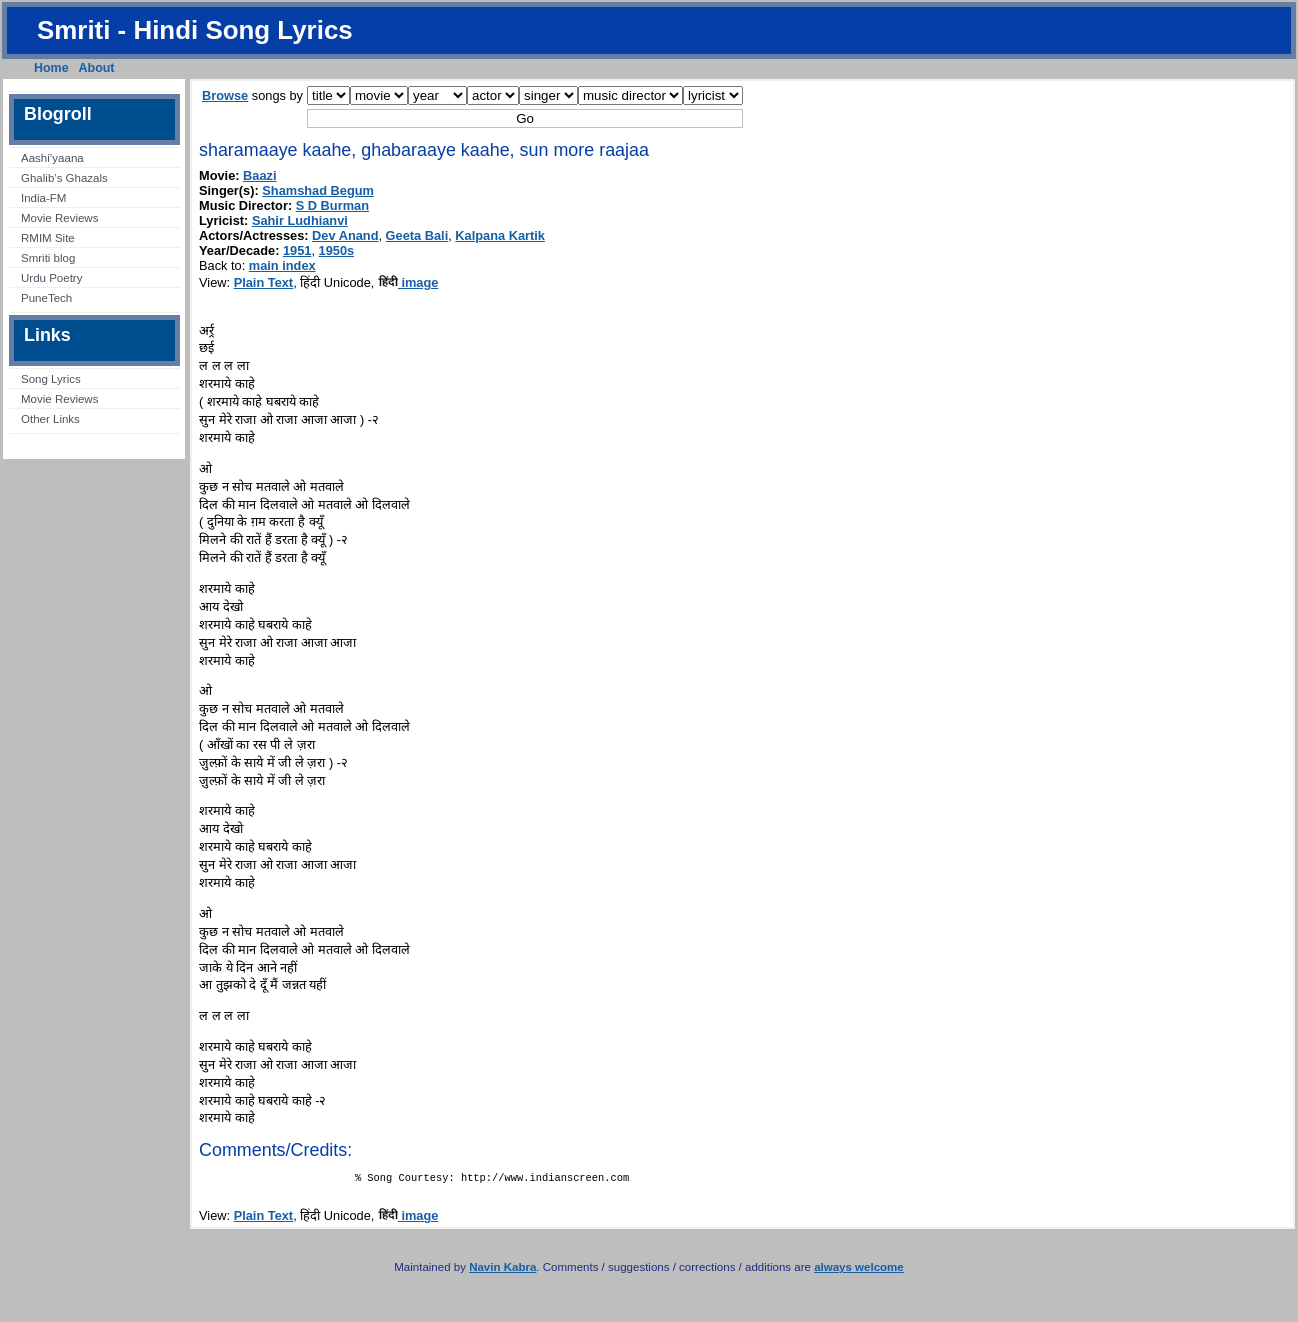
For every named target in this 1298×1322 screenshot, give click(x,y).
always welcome (859, 1271)
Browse (225, 95)
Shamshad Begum (318, 190)
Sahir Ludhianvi (300, 220)
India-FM (43, 198)
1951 (297, 250)
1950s (337, 250)
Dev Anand (345, 235)
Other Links (50, 419)
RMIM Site (48, 238)
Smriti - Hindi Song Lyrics (195, 30)
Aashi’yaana (52, 158)
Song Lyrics (51, 379)
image (408, 282)
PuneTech (46, 298)
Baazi (259, 175)
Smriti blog (48, 258)
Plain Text (264, 282)
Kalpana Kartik (500, 235)
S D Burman (332, 205)
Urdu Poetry (51, 278)
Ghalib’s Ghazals (64, 178)
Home (51, 68)
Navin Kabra (502, 1271)
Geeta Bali (417, 235)
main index (282, 265)
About (97, 68)
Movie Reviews (59, 218)
